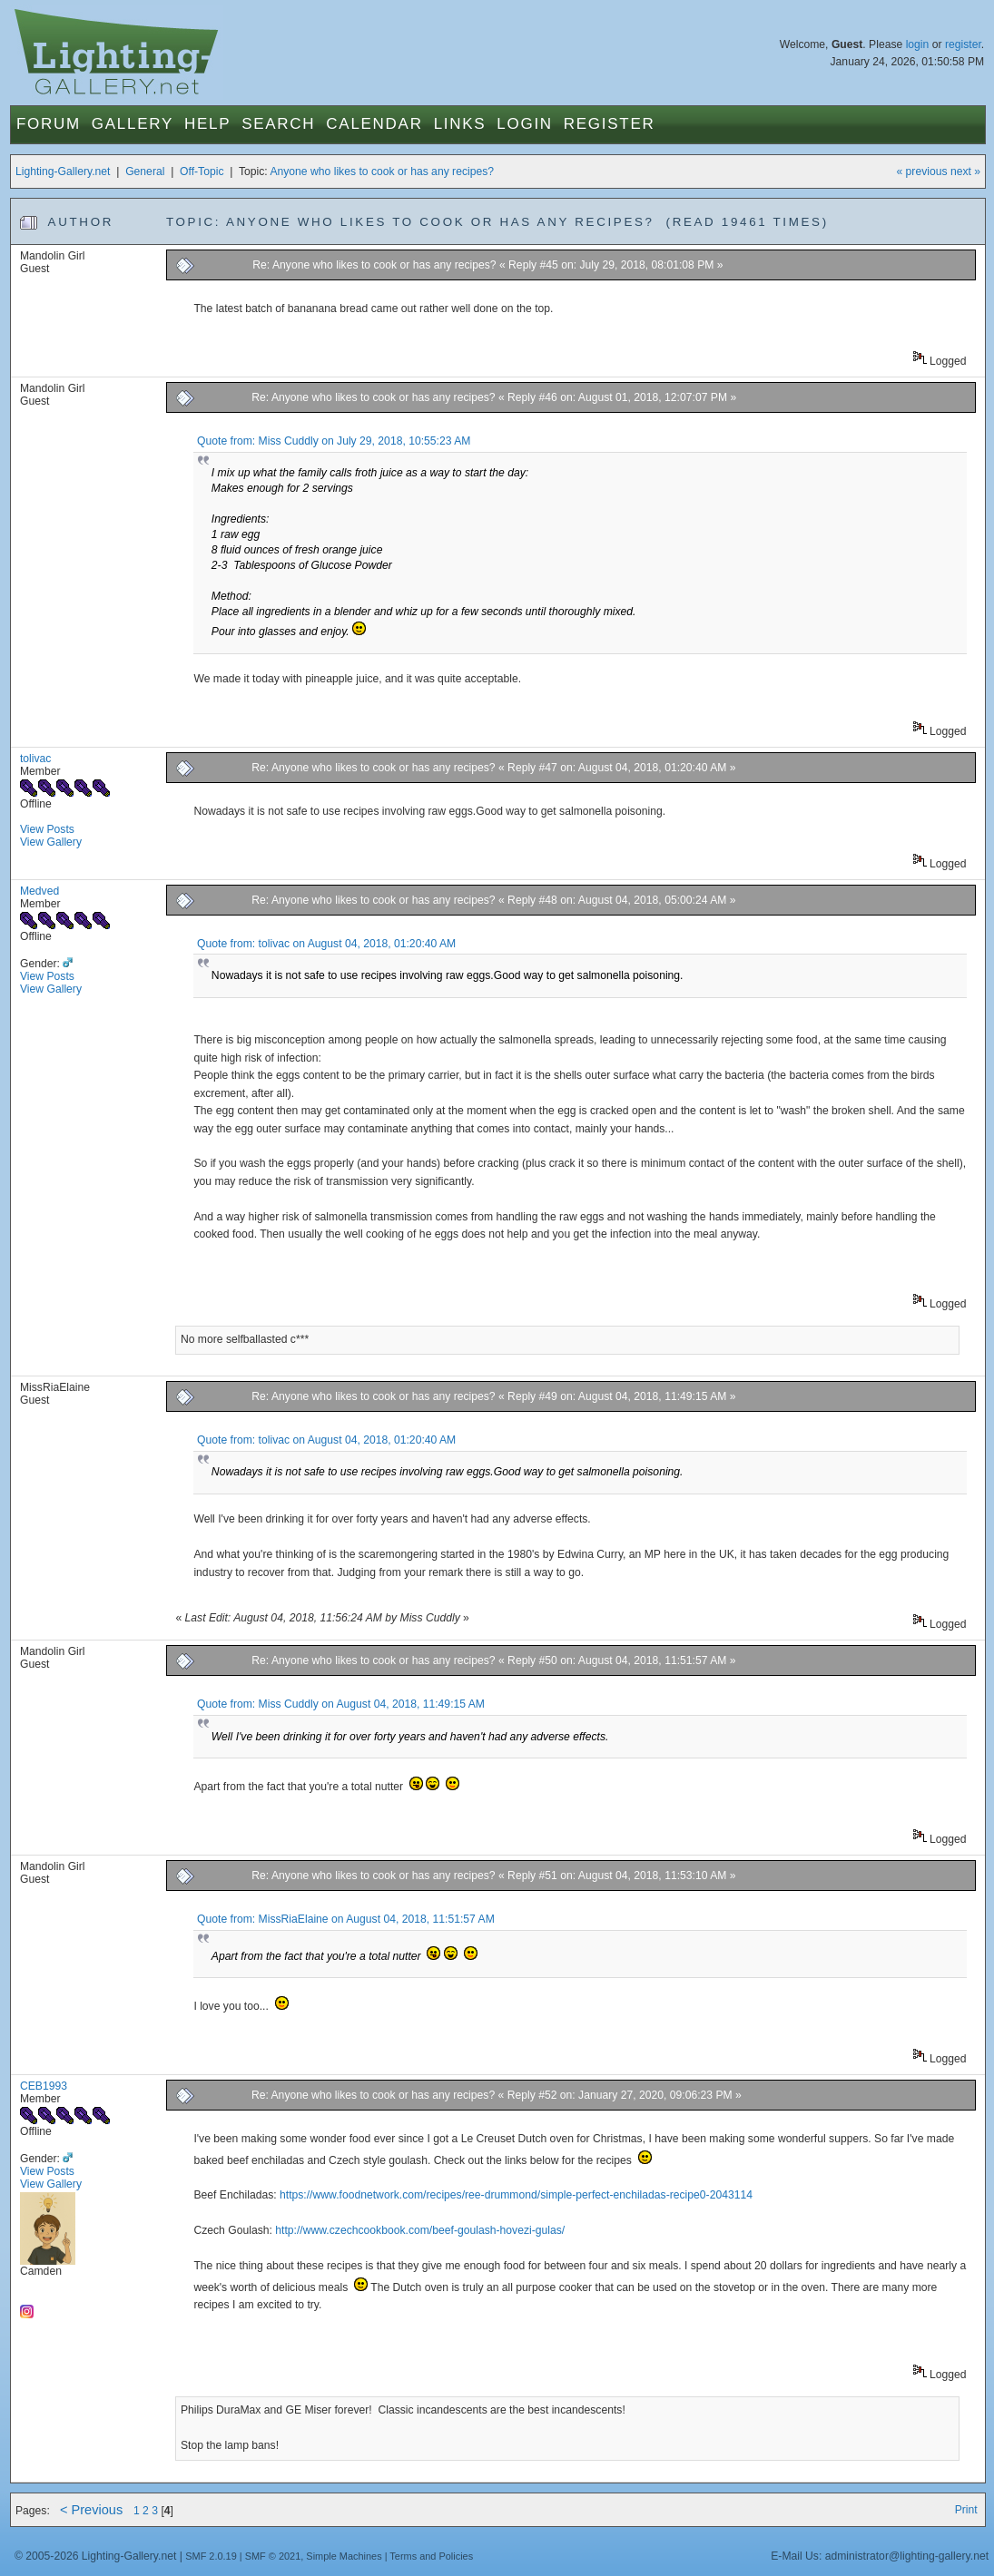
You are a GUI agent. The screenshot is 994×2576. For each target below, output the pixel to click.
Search (278, 123)
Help (207, 123)
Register (609, 123)
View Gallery (51, 842)
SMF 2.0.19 (211, 2556)
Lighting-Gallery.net (63, 171)
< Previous (91, 2510)
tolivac (35, 758)
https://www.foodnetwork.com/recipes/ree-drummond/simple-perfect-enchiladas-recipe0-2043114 (516, 2195)
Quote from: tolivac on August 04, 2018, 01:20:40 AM (326, 943)
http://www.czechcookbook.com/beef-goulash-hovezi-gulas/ (420, 2230)
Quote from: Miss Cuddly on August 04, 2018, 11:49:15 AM (341, 1704)
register (963, 44)
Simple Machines (343, 2556)
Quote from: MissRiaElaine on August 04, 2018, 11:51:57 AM (346, 1919)
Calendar (374, 123)
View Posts (47, 829)
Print (966, 2509)
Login (524, 123)
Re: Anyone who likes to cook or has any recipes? (374, 265)
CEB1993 (43, 2086)
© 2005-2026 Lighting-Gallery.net (95, 2556)
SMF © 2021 (273, 2556)
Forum (48, 123)
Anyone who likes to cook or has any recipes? (382, 171)
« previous (921, 171)
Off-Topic (201, 171)
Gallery (132, 123)
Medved (39, 891)
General (144, 171)
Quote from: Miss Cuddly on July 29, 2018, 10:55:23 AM (333, 441)
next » (965, 171)
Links (460, 123)
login (918, 44)
